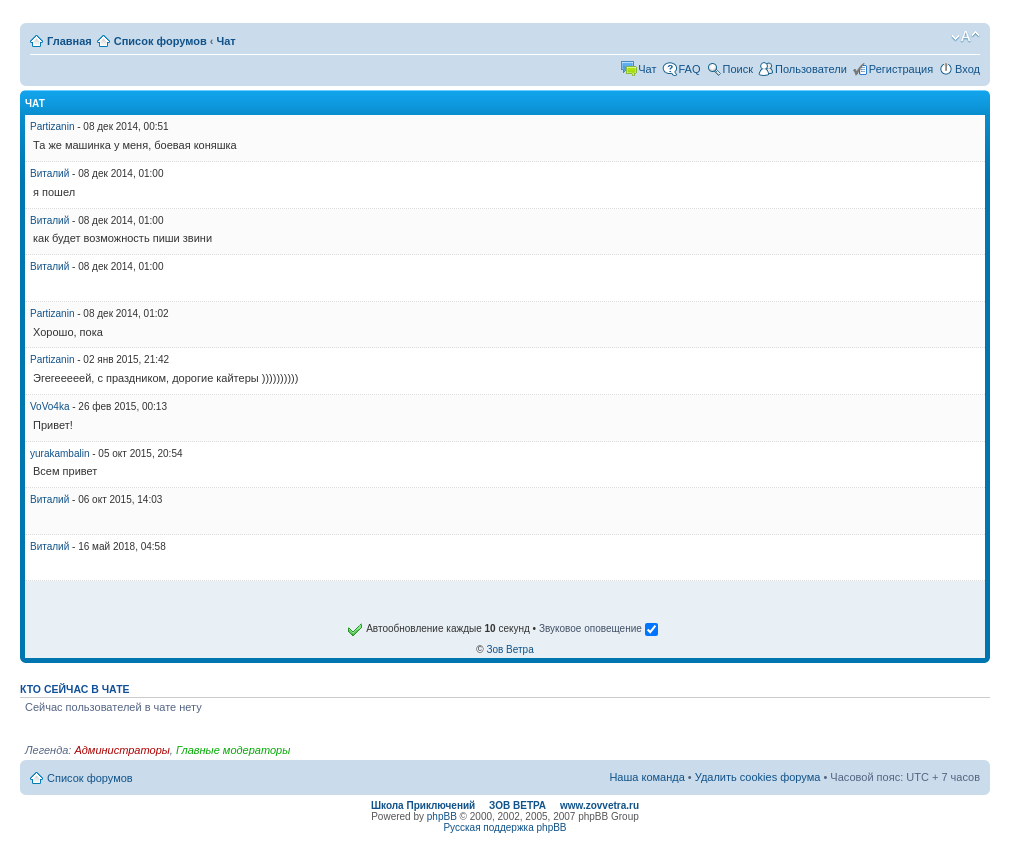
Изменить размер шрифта (965, 37)
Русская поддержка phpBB (504, 827)
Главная (69, 41)
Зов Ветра (509, 649)
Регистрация (901, 69)
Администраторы (121, 750)
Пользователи (811, 69)
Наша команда (646, 777)
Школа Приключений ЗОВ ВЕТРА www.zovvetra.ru (505, 805)
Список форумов (160, 41)
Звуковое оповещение (598, 628)
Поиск (738, 69)
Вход (967, 69)
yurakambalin (59, 453)
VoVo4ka (49, 406)
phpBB (442, 816)
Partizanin (52, 126)
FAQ (690, 69)
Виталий (49, 173)
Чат (226, 41)
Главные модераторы (233, 750)
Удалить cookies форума (758, 777)
